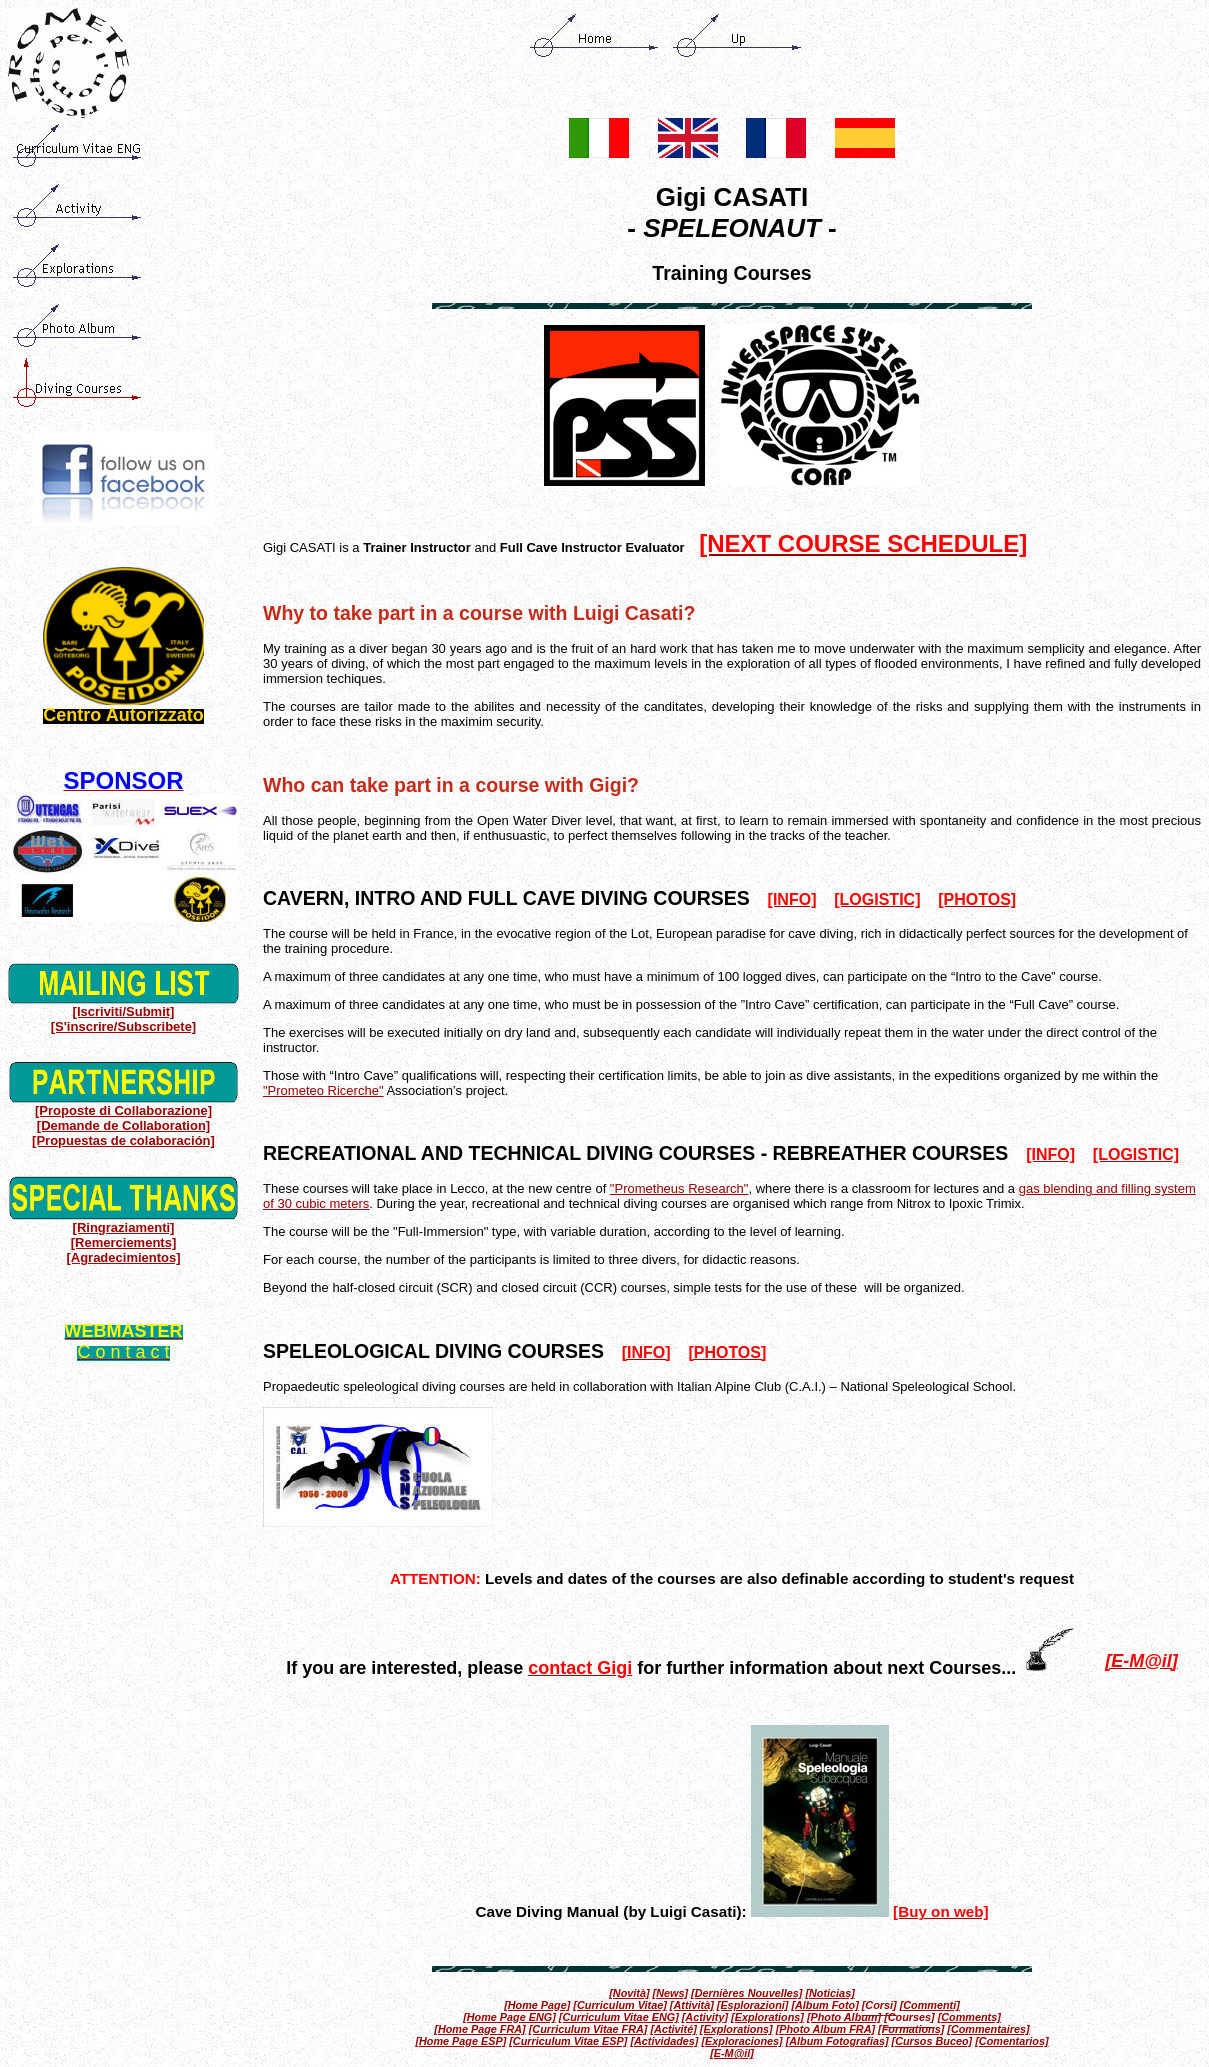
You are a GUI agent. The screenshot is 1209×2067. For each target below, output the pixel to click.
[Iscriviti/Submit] (124, 1011)
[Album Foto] (824, 2005)
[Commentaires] (988, 2029)
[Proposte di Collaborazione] (123, 1110)
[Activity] (705, 2017)
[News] (671, 1993)
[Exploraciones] (741, 2041)
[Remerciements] (124, 1242)
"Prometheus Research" (679, 1188)
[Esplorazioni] (753, 2005)
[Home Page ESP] (460, 2041)
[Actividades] (664, 2041)
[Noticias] (829, 1993)
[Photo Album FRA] (825, 2029)
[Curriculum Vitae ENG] (619, 2017)
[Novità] (629, 1993)
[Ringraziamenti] (124, 1227)
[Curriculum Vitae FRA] (588, 2029)
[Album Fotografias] (837, 2041)
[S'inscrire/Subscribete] (123, 1026)
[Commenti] (930, 2005)
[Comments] (969, 2017)
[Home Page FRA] (479, 2029)
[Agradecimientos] (123, 1257)
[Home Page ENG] (509, 2017)
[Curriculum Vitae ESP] (568, 2041)
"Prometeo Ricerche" (323, 1090)
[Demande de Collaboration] (123, 1125)
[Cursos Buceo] (932, 2041)
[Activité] (673, 2029)
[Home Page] (537, 2005)
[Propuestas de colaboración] (123, 1140)
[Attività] (692, 2005)
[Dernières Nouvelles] (746, 1993)
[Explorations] (767, 2017)
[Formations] (911, 2029)
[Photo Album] (844, 2017)
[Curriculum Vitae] (619, 2005)
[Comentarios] (1011, 2041)
